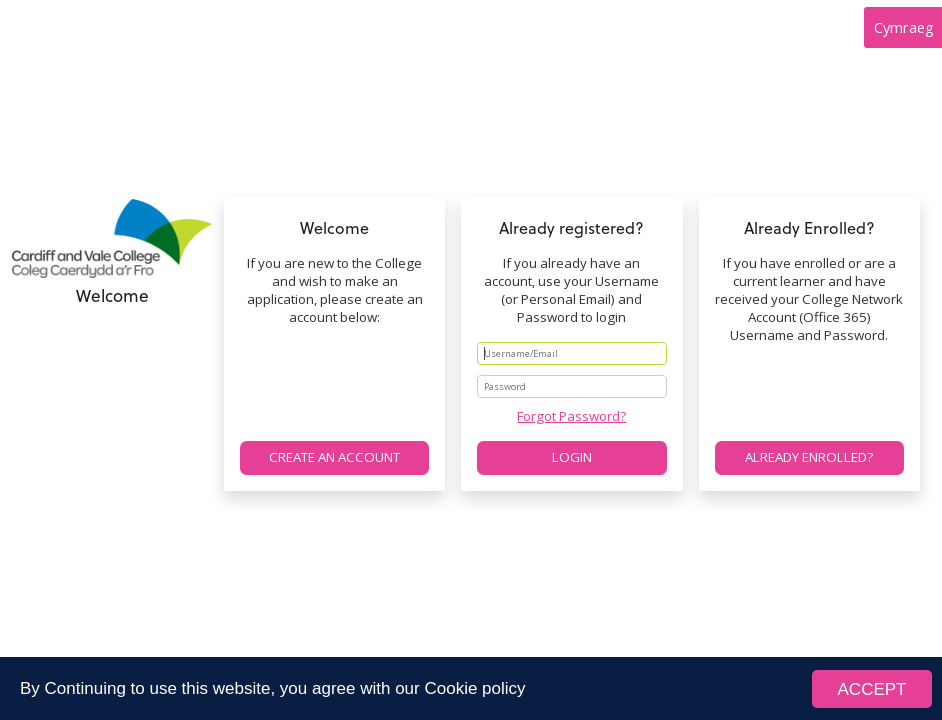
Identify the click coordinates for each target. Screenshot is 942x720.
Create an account (334, 457)
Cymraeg (904, 27)
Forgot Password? (571, 416)
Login (572, 457)
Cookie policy (474, 692)
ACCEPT (872, 692)
